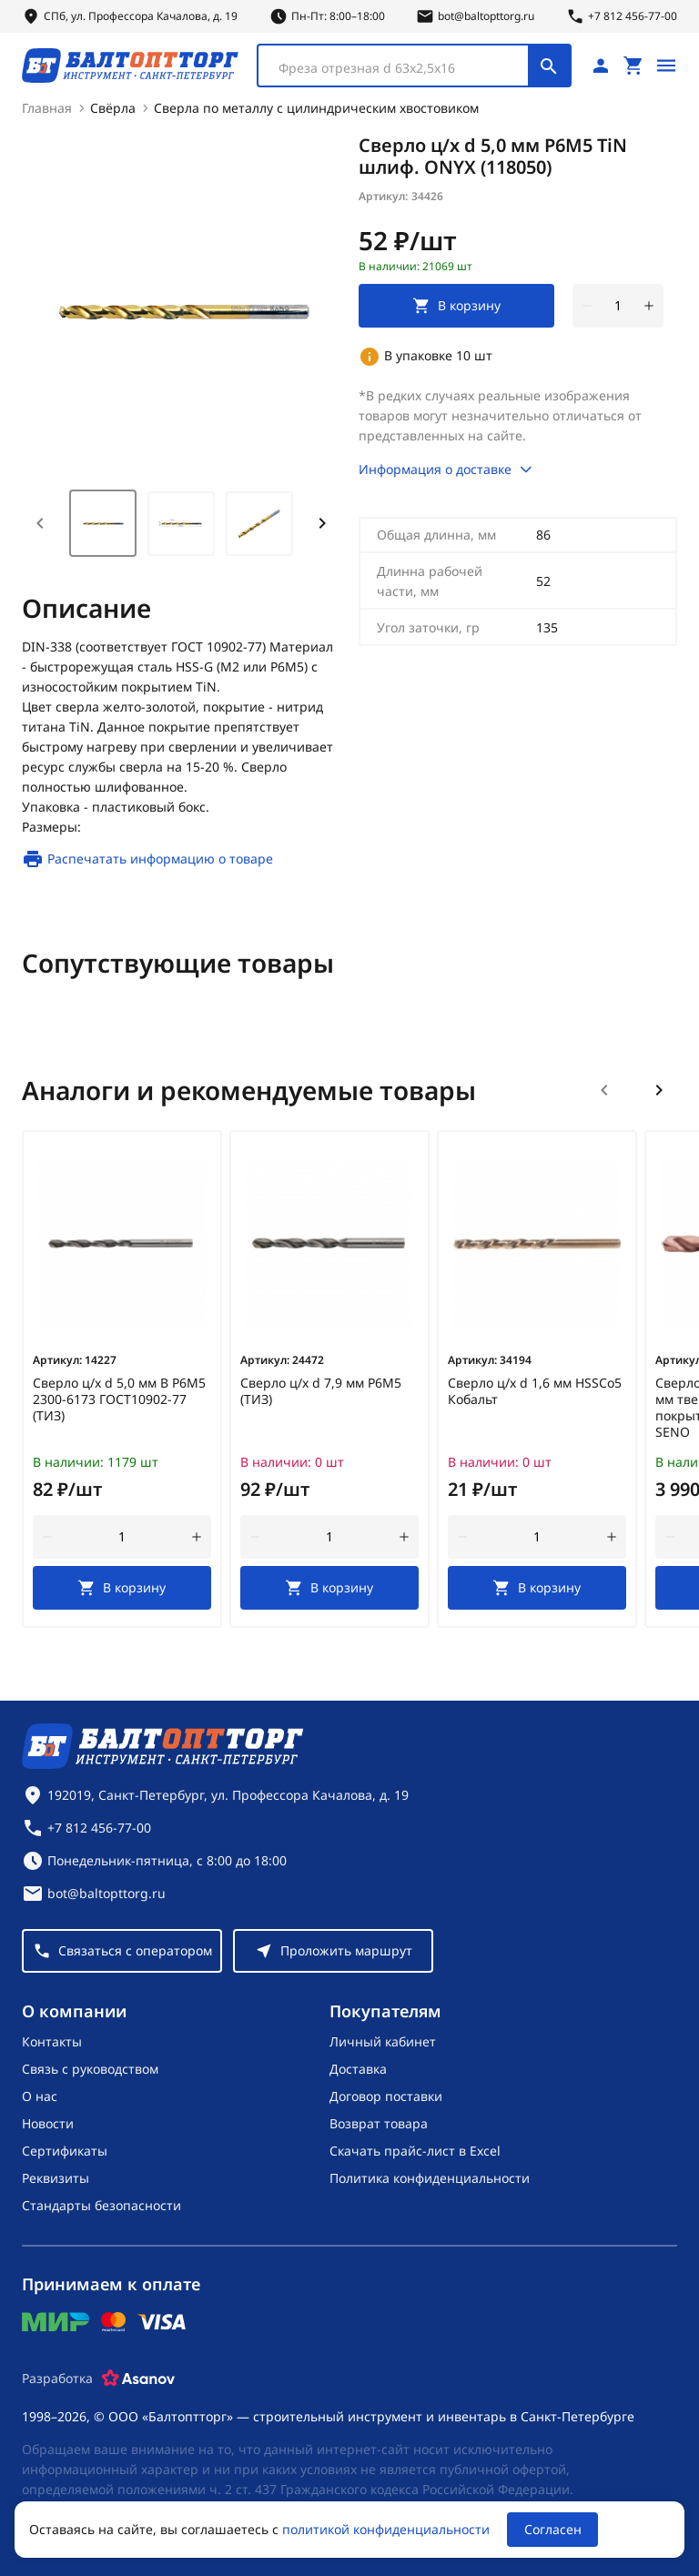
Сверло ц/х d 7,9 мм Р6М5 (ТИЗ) (320, 1391)
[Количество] (618, 306)
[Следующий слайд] (659, 1090)
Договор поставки (385, 2096)
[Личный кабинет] (601, 65)
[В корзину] (122, 1588)
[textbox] (402, 68)
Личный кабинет (382, 2041)
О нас (39, 2096)
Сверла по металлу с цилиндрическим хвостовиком (316, 107)
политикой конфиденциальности (386, 2529)
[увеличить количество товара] (649, 306)
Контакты (52, 2041)
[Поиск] (549, 65)
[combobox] (414, 65)
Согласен (553, 2529)
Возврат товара (378, 2123)
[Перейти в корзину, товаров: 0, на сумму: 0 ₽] (633, 65)
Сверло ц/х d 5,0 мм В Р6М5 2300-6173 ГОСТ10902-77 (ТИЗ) (119, 1399)
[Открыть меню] (666, 65)
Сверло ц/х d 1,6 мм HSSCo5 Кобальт (535, 1391)
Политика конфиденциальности (429, 2178)
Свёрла (113, 107)
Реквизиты (55, 2178)
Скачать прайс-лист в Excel (415, 2150)
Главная (47, 107)
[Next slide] (322, 523)
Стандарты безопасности (101, 2205)
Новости (48, 2123)
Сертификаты (64, 2150)
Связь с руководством (90, 2068)
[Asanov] (138, 2378)
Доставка (358, 2068)
